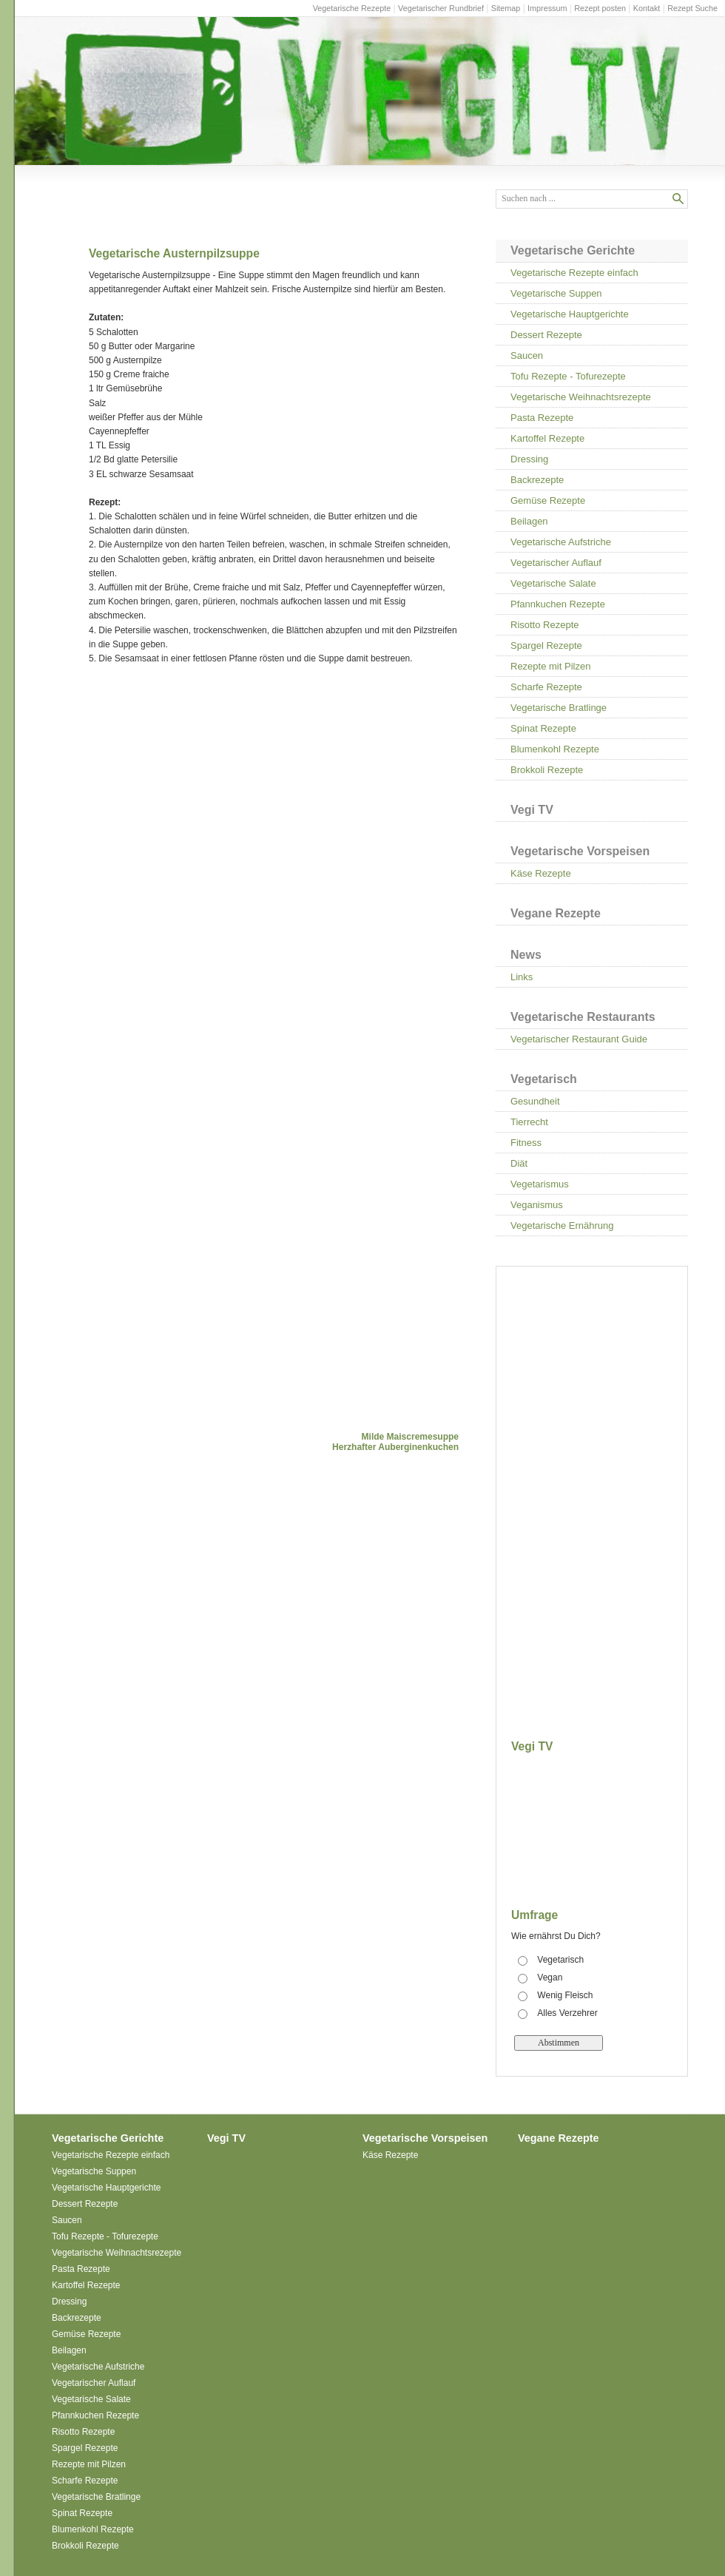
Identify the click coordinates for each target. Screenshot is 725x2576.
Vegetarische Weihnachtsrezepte (580, 396)
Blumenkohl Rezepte (554, 749)
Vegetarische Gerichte (572, 250)
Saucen (526, 355)
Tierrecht (529, 1121)
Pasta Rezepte (541, 417)
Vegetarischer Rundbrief (441, 8)
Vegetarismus (539, 1184)
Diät (518, 1163)
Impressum (547, 8)
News (526, 954)
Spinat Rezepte (543, 728)
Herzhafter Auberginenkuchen (395, 1447)
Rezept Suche (692, 8)
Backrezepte (537, 479)
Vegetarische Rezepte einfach (574, 272)
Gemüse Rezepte (547, 500)
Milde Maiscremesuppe (410, 1437)
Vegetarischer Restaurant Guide (578, 1039)
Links (521, 976)
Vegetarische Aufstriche (560, 541)
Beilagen (529, 521)
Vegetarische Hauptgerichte (569, 314)
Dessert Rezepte (546, 334)
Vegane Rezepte (555, 913)
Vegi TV (531, 809)
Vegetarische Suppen (556, 293)
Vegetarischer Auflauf (555, 562)
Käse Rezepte (540, 873)
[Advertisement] (213, 791)
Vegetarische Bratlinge (558, 707)
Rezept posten (600, 8)
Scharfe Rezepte (546, 686)
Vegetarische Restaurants (582, 1017)
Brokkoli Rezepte (546, 769)
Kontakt (647, 8)
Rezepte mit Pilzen (550, 666)
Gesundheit (535, 1101)
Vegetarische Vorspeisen (580, 851)
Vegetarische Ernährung (561, 1225)
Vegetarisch (543, 1079)
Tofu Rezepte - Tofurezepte (568, 376)
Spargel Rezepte (546, 645)
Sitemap (506, 8)
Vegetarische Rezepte (352, 8)
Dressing (529, 459)
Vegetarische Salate (553, 583)
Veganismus (536, 1204)
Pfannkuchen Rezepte (557, 604)
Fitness (526, 1142)
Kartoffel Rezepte (547, 438)
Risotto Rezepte (544, 624)
